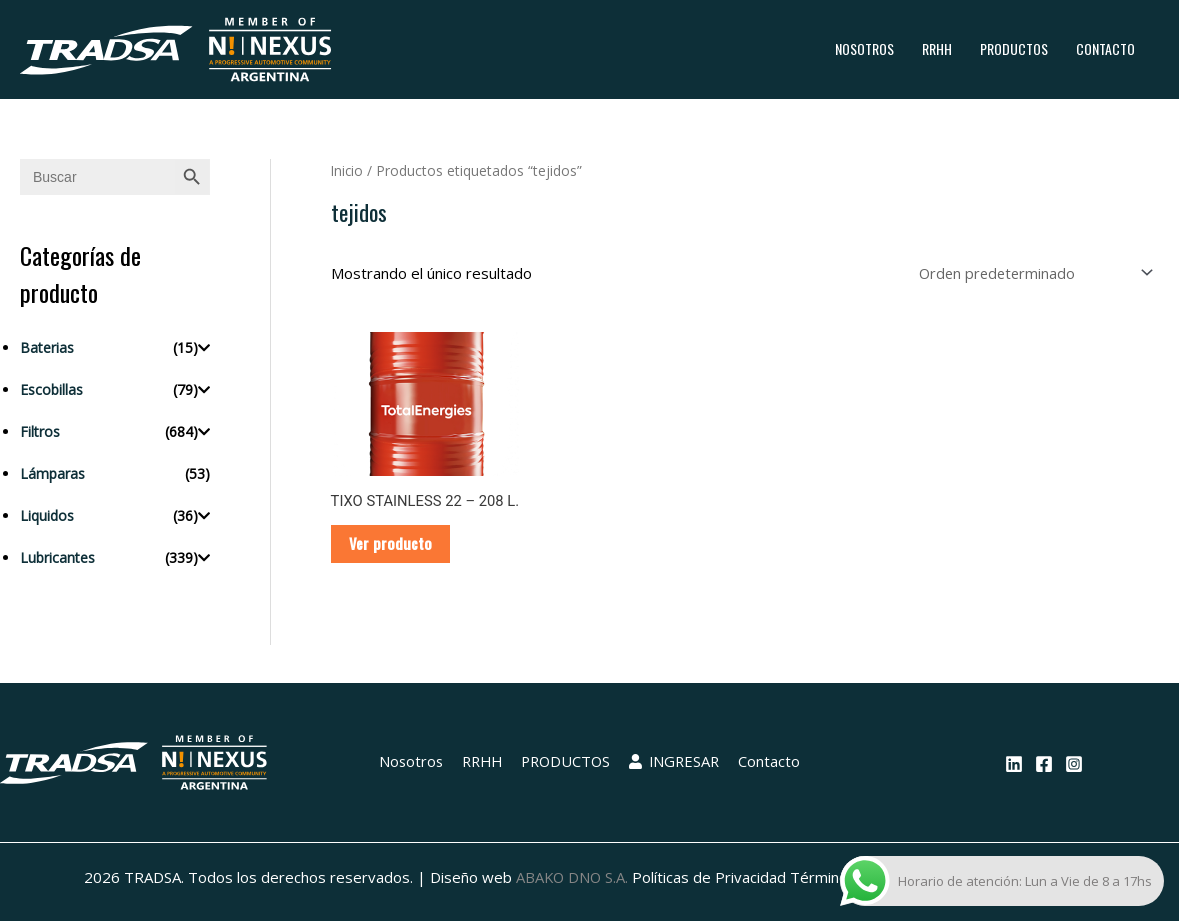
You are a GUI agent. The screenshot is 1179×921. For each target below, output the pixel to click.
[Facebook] (1044, 767)
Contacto (1105, 48)
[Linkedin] (1014, 767)
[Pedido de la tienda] (1031, 273)
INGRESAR (675, 765)
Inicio (348, 170)
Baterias (47, 347)
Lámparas (52, 473)
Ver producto (393, 545)
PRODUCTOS (1014, 48)
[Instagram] (1074, 767)
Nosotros (864, 48)
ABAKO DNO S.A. (572, 880)
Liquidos (47, 515)
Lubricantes (57, 557)
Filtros (40, 431)
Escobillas (51, 389)
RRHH (937, 48)
